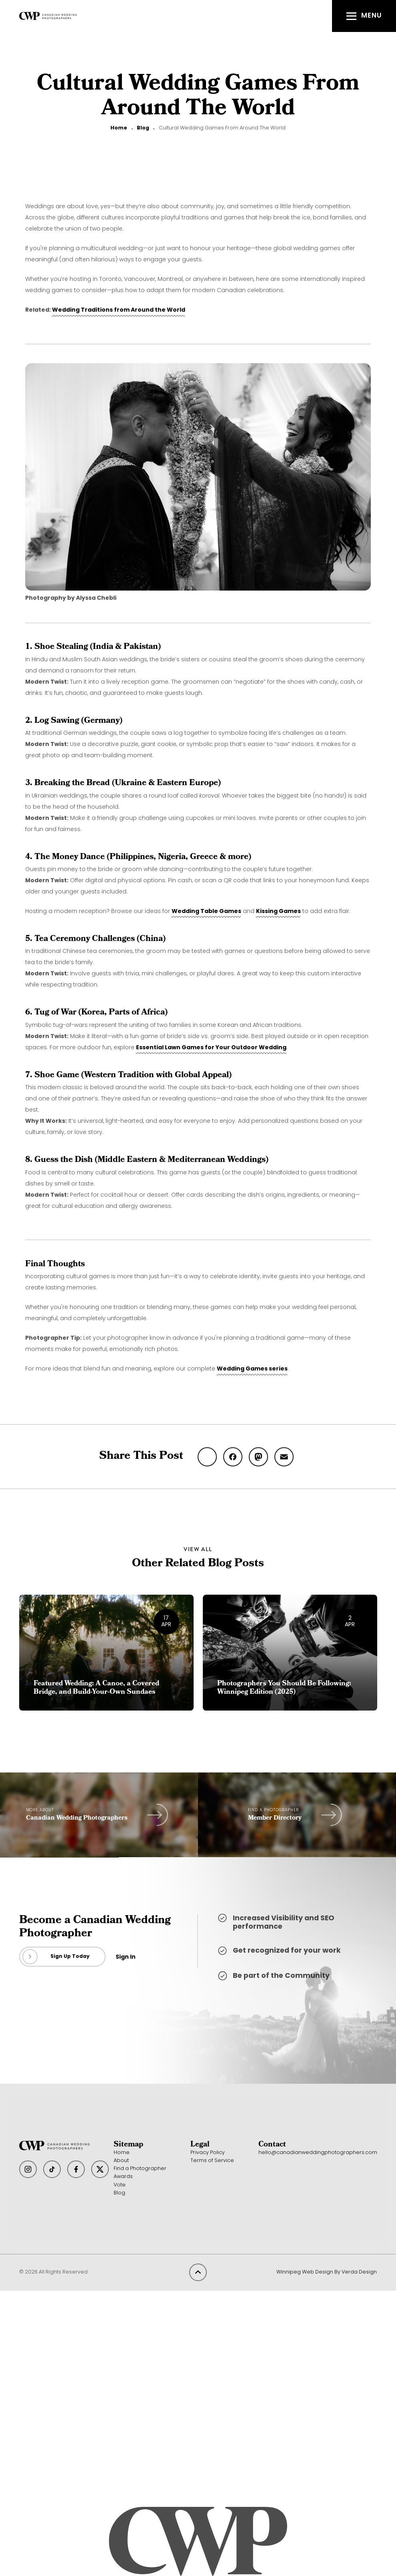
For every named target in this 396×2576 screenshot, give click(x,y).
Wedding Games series (252, 1369)
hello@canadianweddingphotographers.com (317, 2152)
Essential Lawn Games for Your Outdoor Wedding (211, 1048)
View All (198, 1549)
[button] (364, 16)
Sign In (126, 1957)
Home (118, 128)
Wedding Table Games (206, 912)
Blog (143, 128)
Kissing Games (278, 912)
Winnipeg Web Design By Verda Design (326, 2272)
